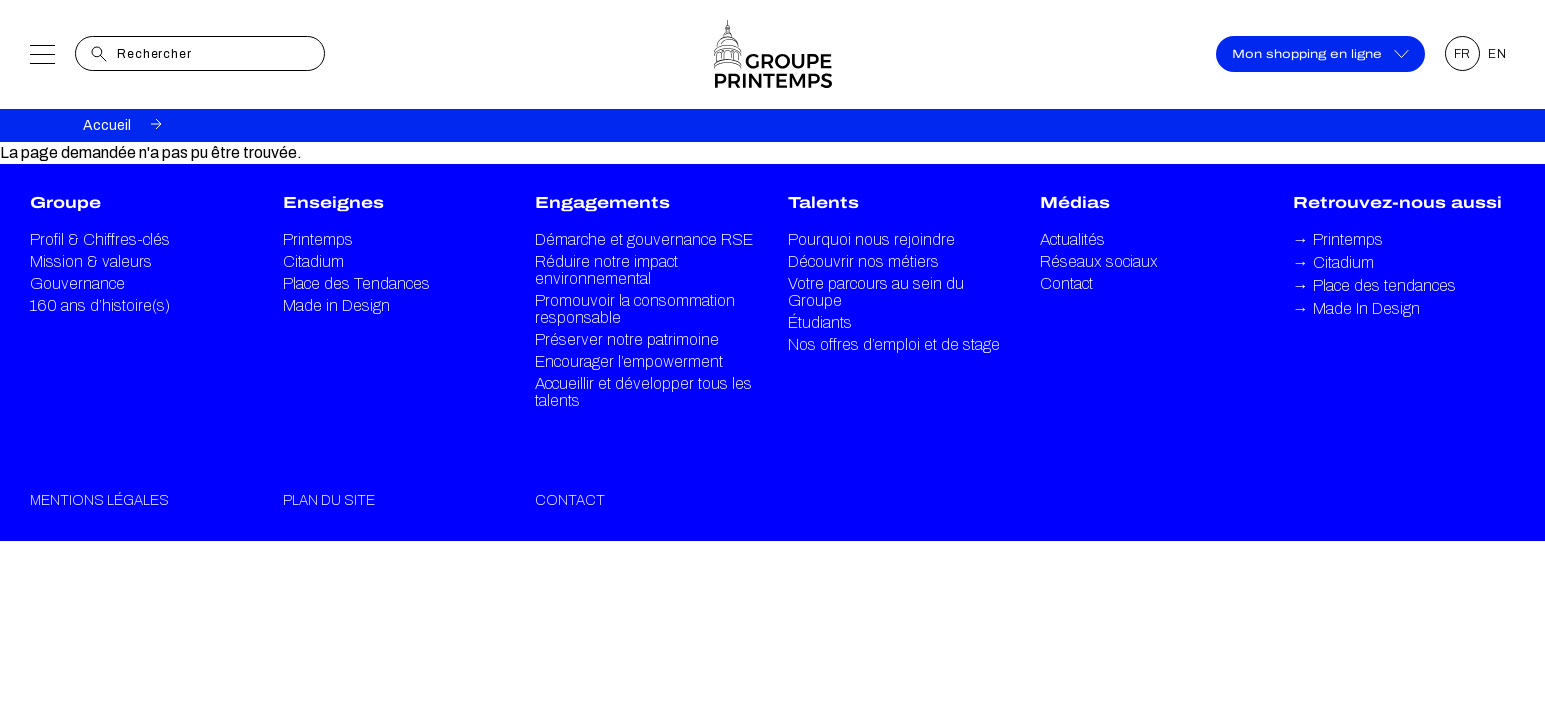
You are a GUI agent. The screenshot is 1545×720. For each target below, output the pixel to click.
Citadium (313, 261)
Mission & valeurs (91, 261)
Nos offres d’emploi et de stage (894, 344)
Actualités (1072, 239)
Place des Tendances (356, 283)
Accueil (107, 125)
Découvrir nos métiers (863, 261)
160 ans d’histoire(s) (100, 305)
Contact (1066, 283)
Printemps (318, 239)
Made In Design (1356, 308)
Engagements (602, 202)
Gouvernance (77, 283)
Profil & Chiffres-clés (100, 239)
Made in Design (336, 305)
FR (1463, 54)
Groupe (65, 202)
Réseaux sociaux (1099, 261)
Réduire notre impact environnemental (606, 270)
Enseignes (333, 202)
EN (1497, 54)
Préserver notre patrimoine (627, 339)
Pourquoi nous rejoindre (871, 239)
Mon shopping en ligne (1320, 54)
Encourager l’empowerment (629, 361)
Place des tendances (1374, 285)
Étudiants (820, 322)
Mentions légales (99, 500)
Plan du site (329, 500)
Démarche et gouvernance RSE (644, 239)
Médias (1075, 202)
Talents (823, 202)
